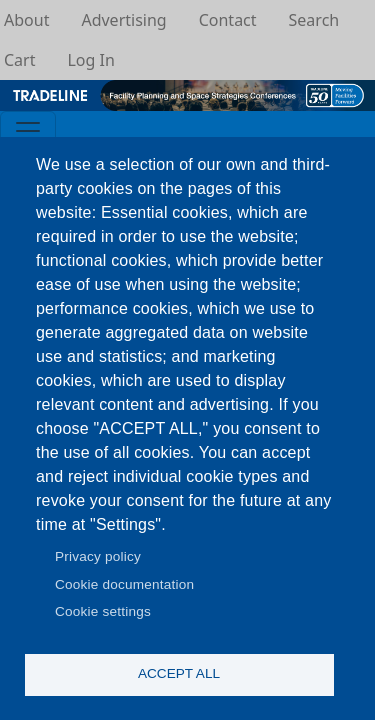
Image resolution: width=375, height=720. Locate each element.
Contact (228, 20)
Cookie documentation (124, 584)
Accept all (179, 673)
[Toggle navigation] (28, 131)
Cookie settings (103, 611)
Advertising (123, 20)
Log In (90, 60)
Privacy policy (98, 556)
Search (314, 20)
